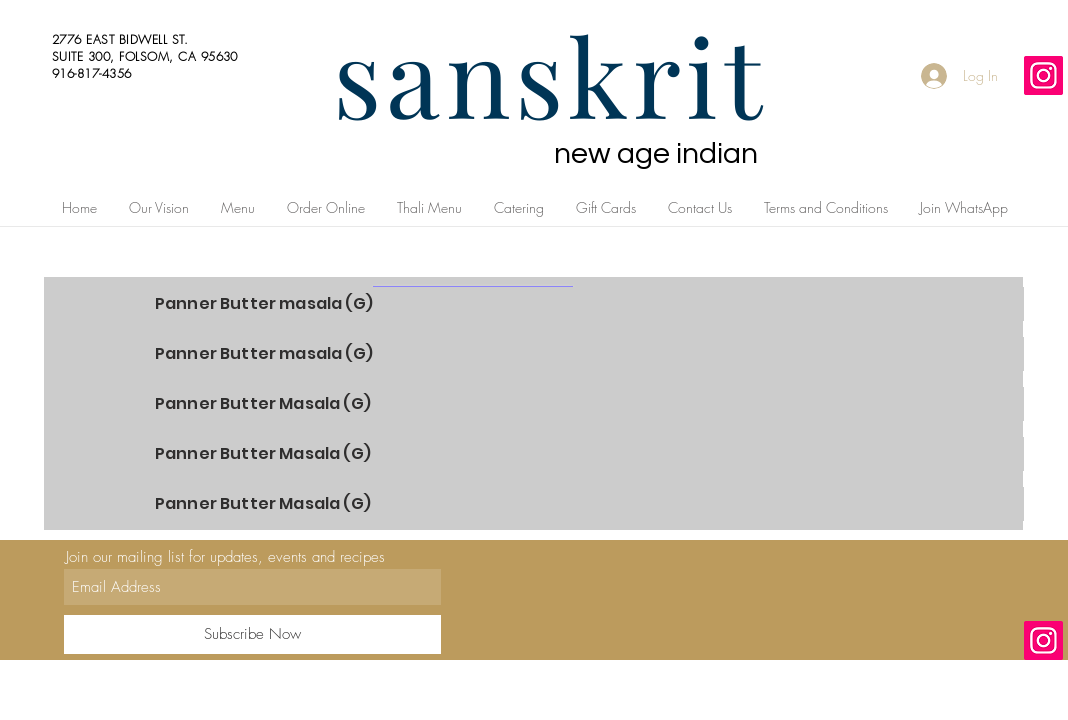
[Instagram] (1043, 75)
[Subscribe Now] (252, 634)
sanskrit (550, 74)
